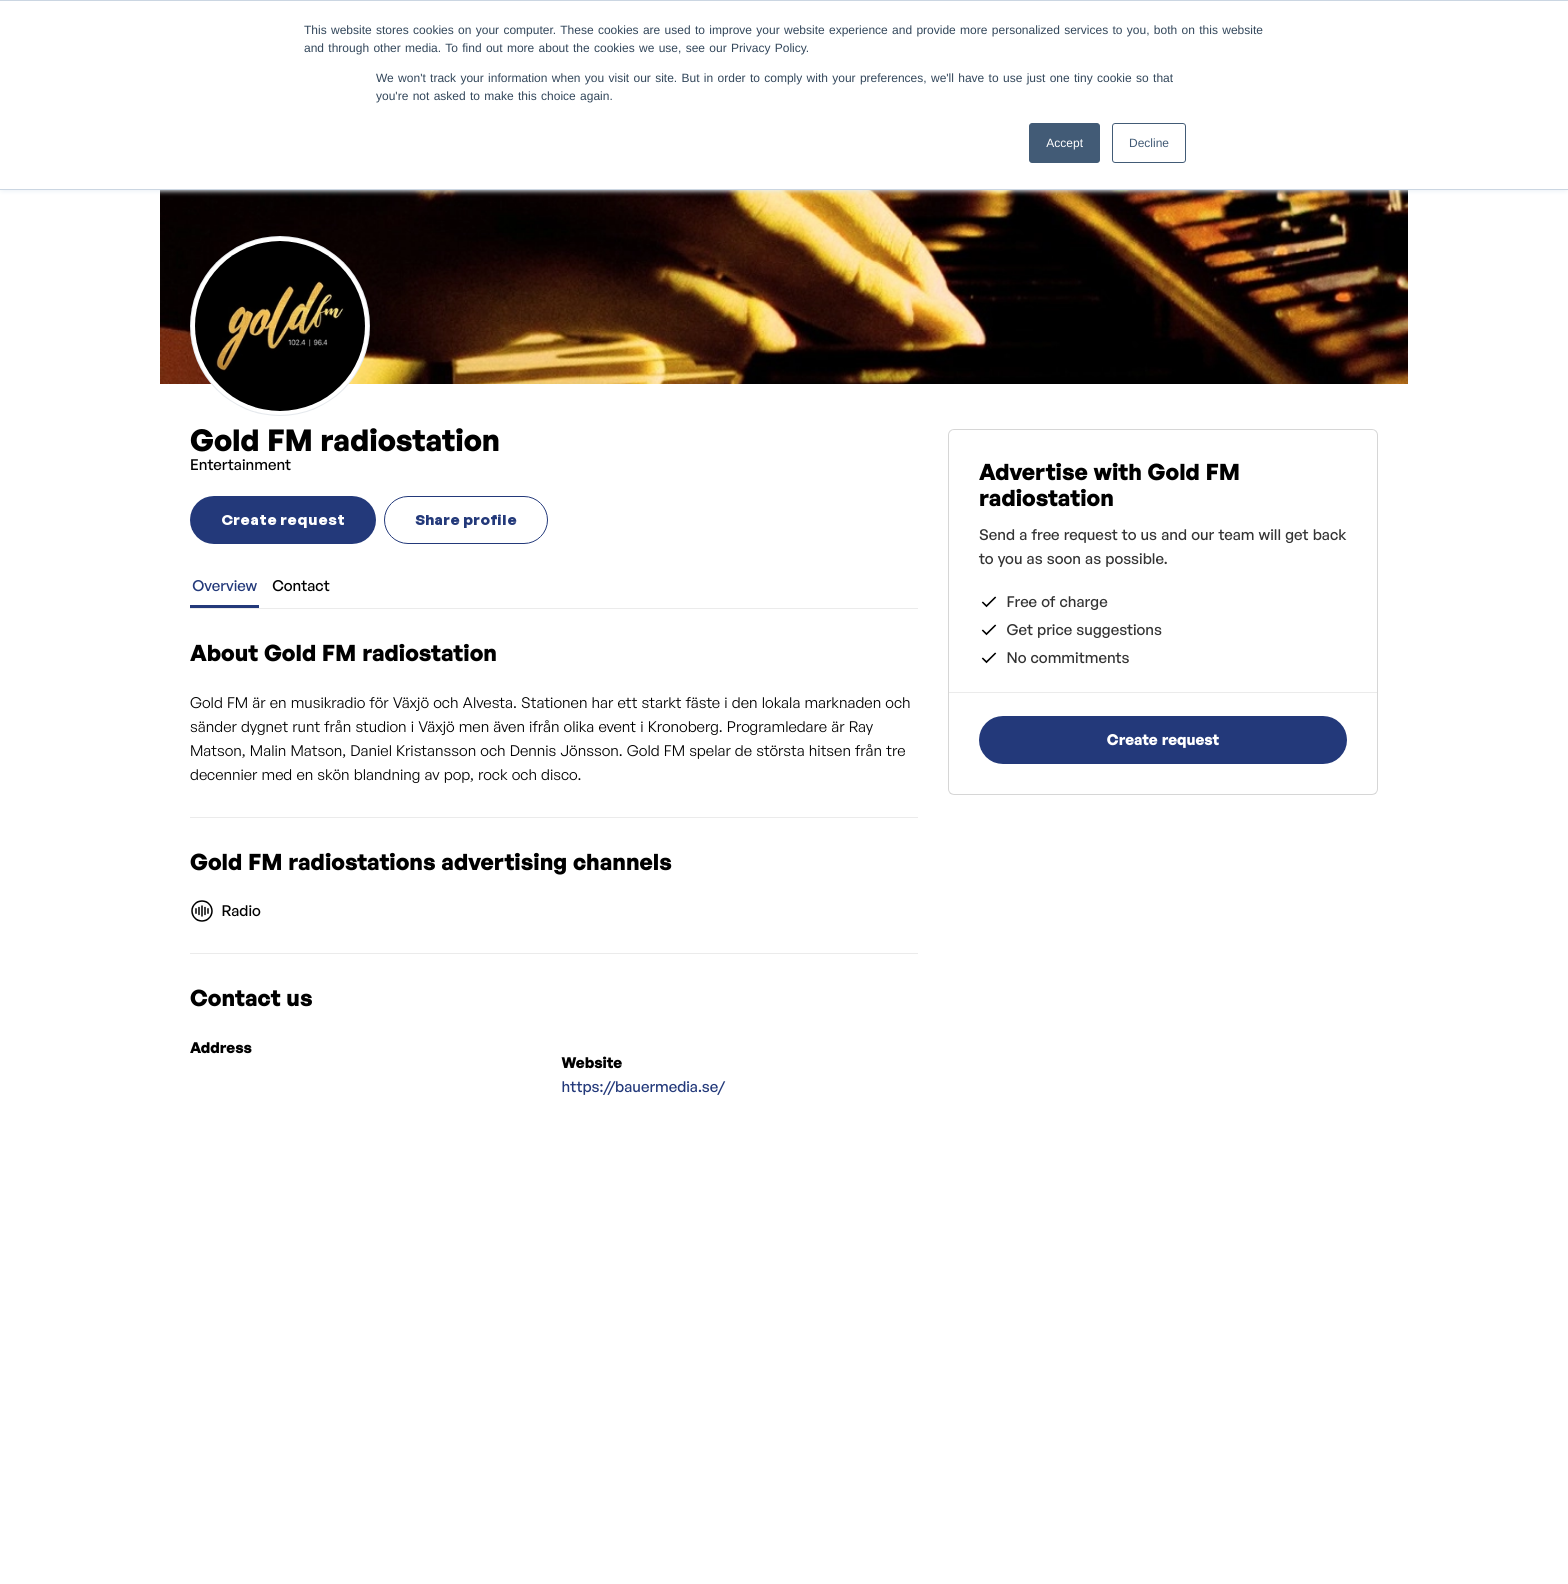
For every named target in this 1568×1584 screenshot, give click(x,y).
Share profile (466, 519)
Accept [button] (1064, 143)
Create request (283, 519)
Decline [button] (1149, 143)
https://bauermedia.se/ (644, 1086)
